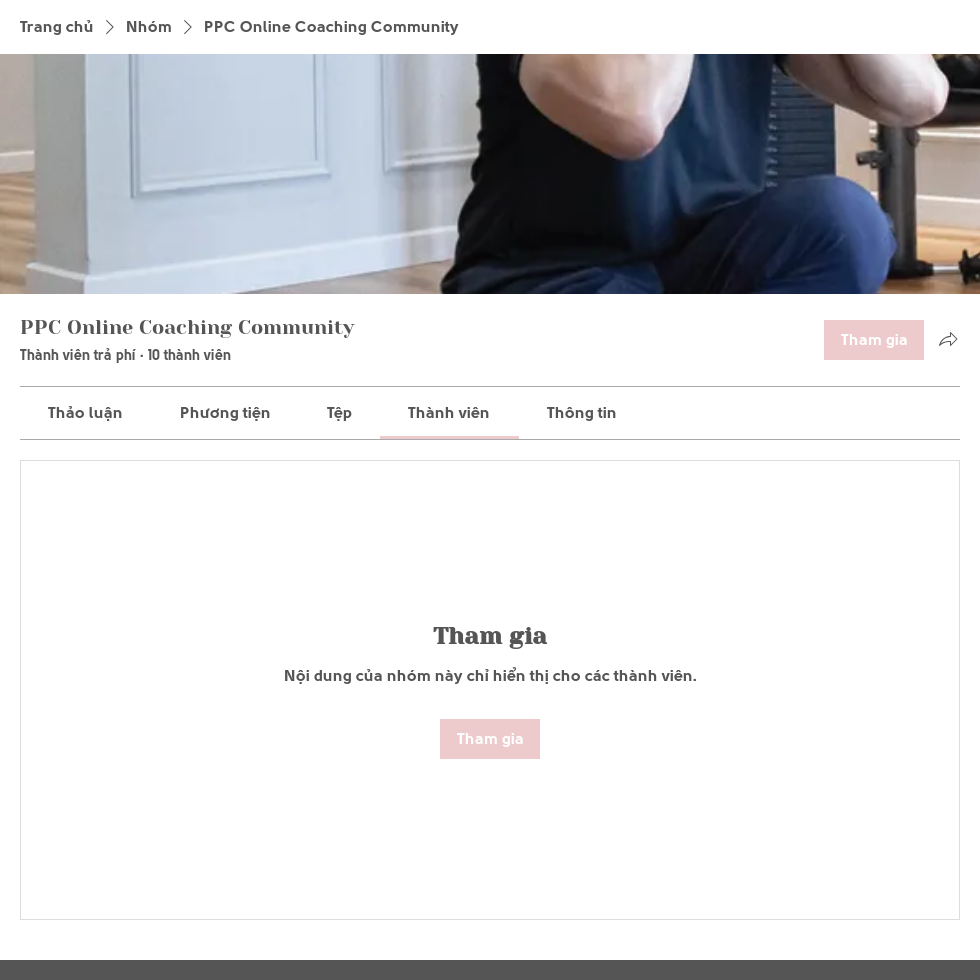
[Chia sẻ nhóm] (948, 339)
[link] (85, 412)
